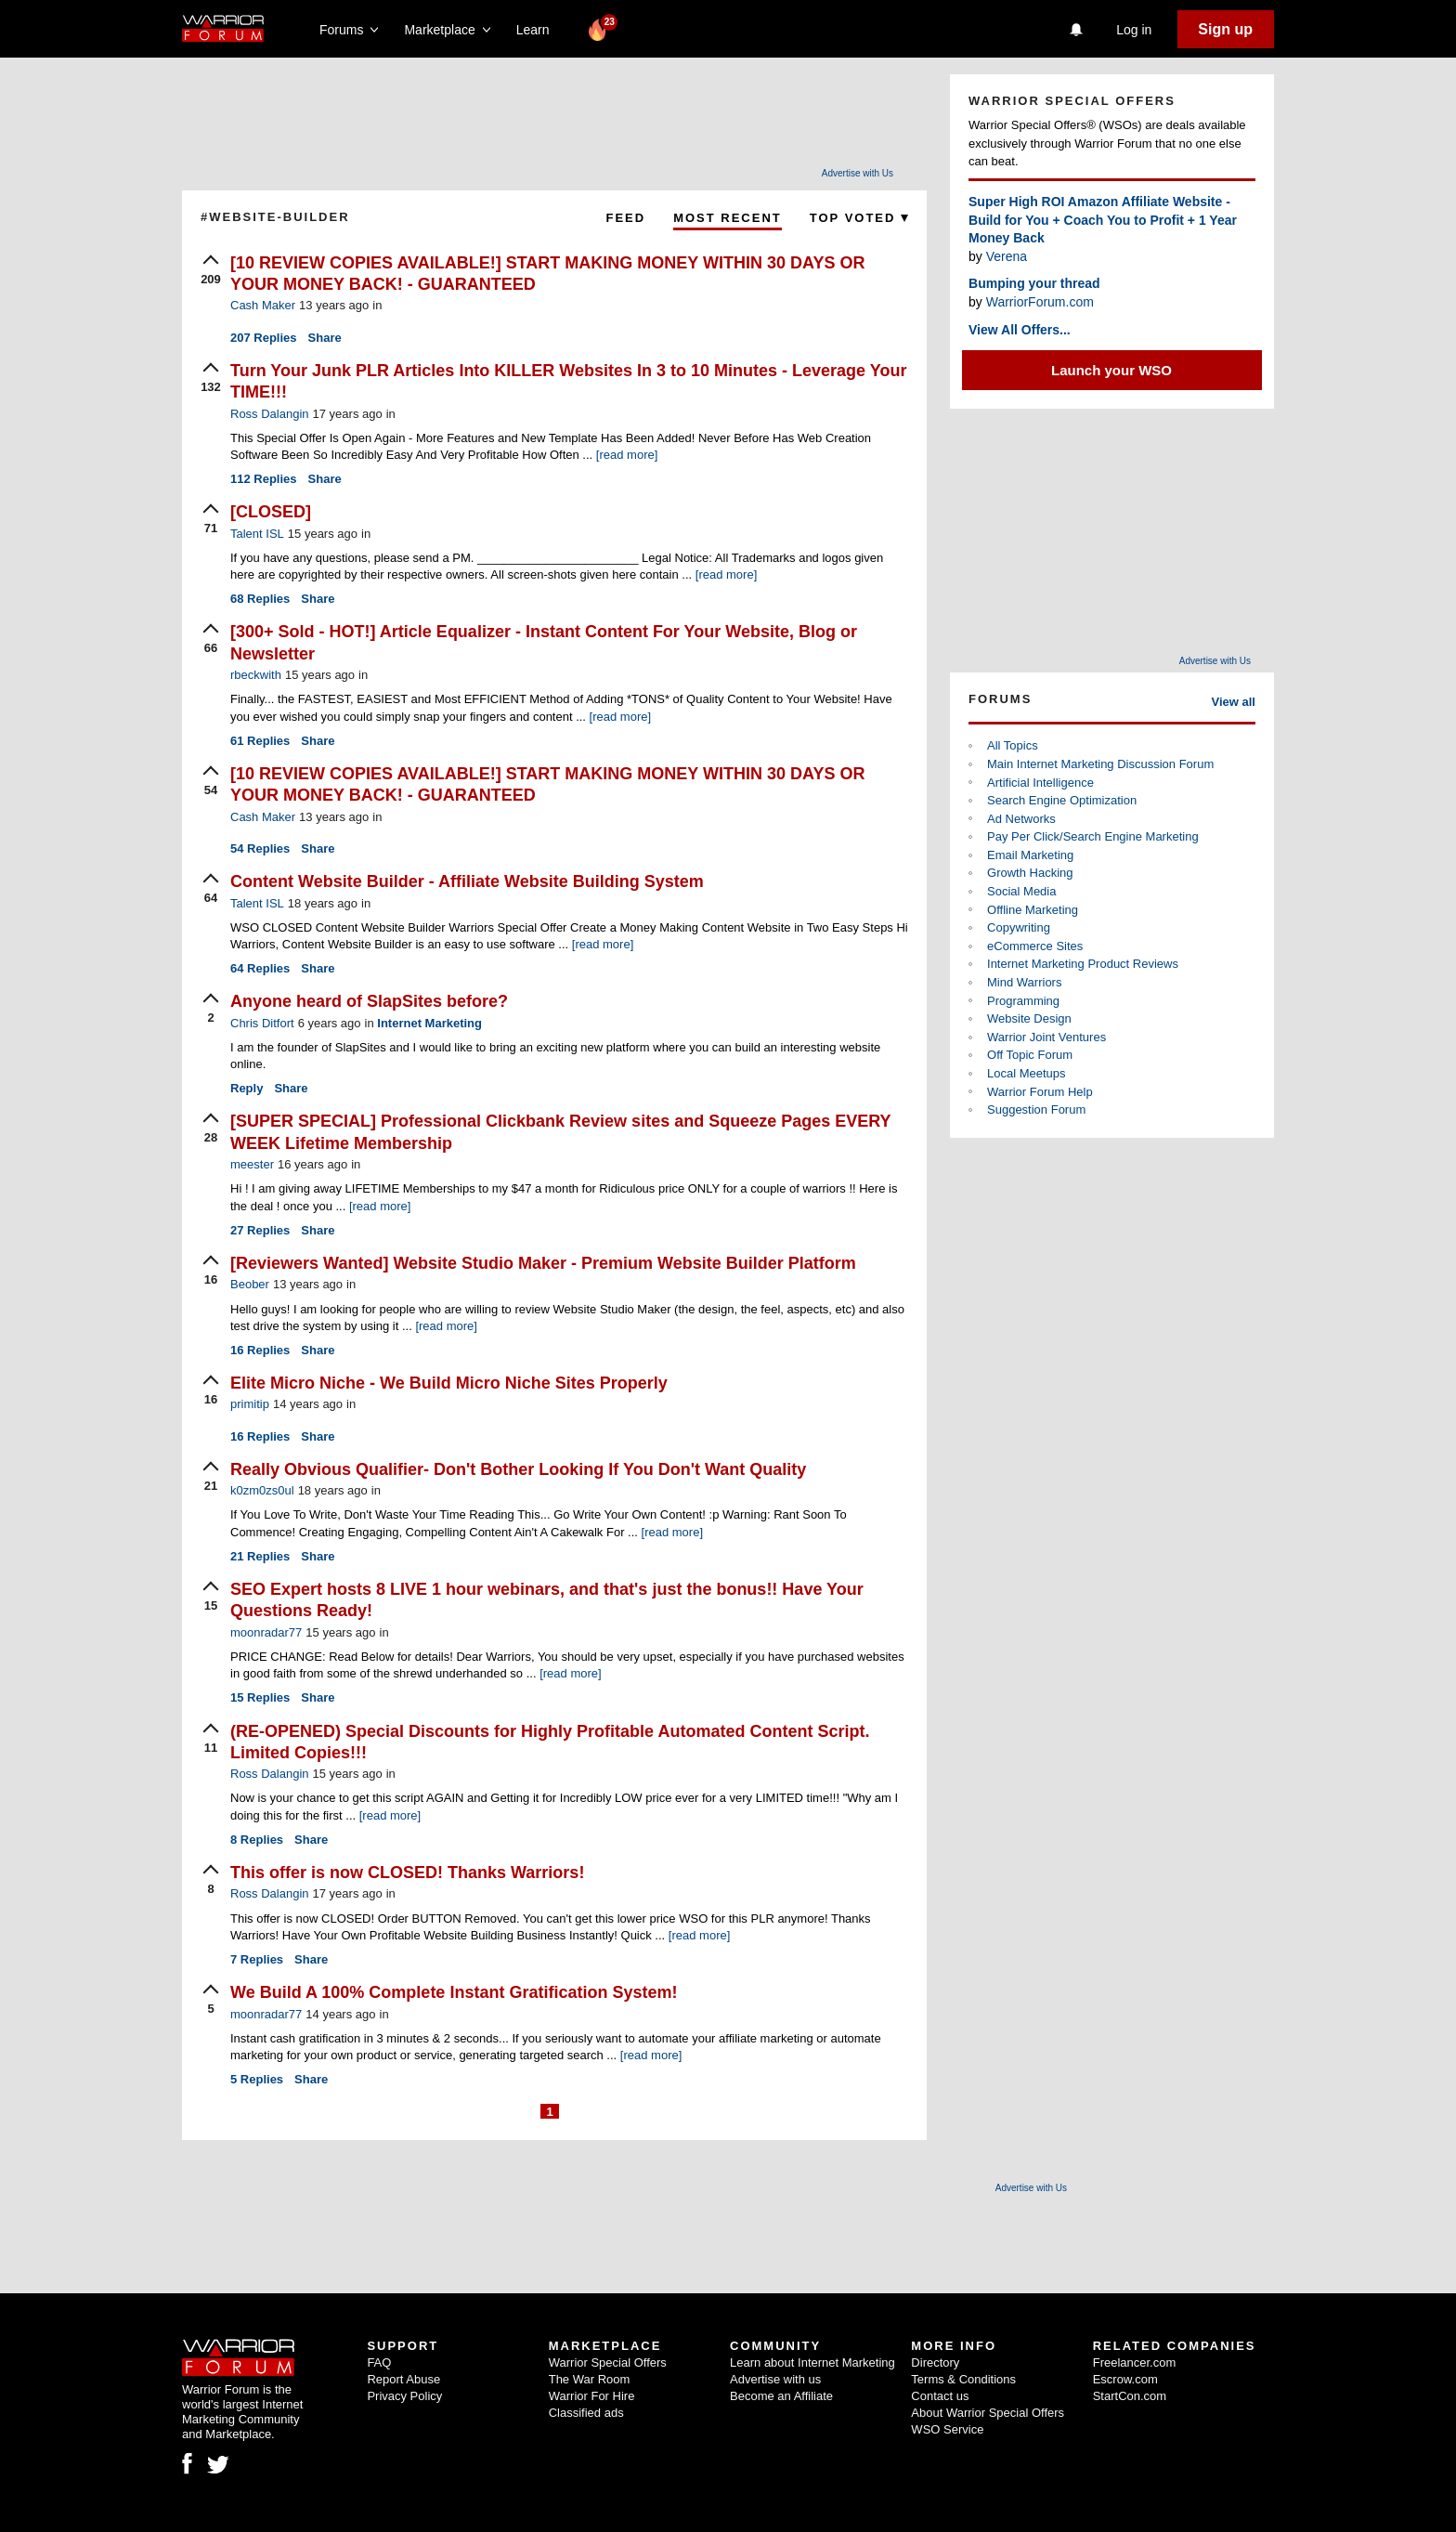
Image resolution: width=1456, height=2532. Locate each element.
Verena (1006, 256)
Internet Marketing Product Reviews (1082, 964)
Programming (1023, 1001)
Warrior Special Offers (608, 2362)
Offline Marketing (1032, 910)
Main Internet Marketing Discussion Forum (1100, 764)
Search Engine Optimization (1062, 800)
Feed (625, 218)
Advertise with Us (857, 173)
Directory (935, 2362)
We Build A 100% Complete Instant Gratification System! (453, 1992)
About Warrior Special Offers (987, 2413)
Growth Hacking (1029, 873)
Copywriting (1018, 927)
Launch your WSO (1111, 370)
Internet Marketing (429, 1023)
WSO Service (947, 2429)
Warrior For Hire (592, 2396)
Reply (246, 1088)
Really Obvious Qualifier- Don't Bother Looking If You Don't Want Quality (518, 1469)
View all (1233, 702)
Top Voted (859, 218)
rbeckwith (255, 675)
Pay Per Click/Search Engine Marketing (1093, 836)
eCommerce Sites (1035, 946)
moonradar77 (266, 1632)
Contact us (939, 2396)
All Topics (1012, 745)
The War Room (589, 2379)
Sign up (1225, 29)
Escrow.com (1125, 2379)
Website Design (1029, 1018)
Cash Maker (262, 305)
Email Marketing (1030, 855)
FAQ (379, 2362)
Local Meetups (1026, 1073)
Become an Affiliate (781, 2396)
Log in (1133, 29)
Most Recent (727, 218)
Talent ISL (257, 534)
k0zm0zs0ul (262, 1490)
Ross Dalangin (269, 414)
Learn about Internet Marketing (812, 2362)
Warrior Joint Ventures (1046, 1037)
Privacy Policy (404, 2396)
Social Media (1021, 891)
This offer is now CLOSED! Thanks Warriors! (407, 1872)
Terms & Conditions (963, 2379)
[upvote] (211, 271)
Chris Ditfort (262, 1023)
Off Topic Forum (1029, 1055)
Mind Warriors (1024, 982)
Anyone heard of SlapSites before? (369, 1001)
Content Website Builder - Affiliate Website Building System (467, 881)
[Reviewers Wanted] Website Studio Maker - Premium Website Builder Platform (543, 1263)
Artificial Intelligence (1040, 783)
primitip (249, 1404)
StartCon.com (1129, 2396)
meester (252, 1164)
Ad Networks (1021, 819)
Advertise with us (775, 2379)
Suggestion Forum (1036, 1109)
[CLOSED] (270, 511)
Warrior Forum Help (1040, 1092)
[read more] (626, 455)
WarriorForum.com (1040, 301)
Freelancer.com (1134, 2362)
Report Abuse (403, 2379)
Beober (249, 1284)
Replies (263, 338)
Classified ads (586, 2413)
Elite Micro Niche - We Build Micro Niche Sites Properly (449, 1383)
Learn (538, 29)
